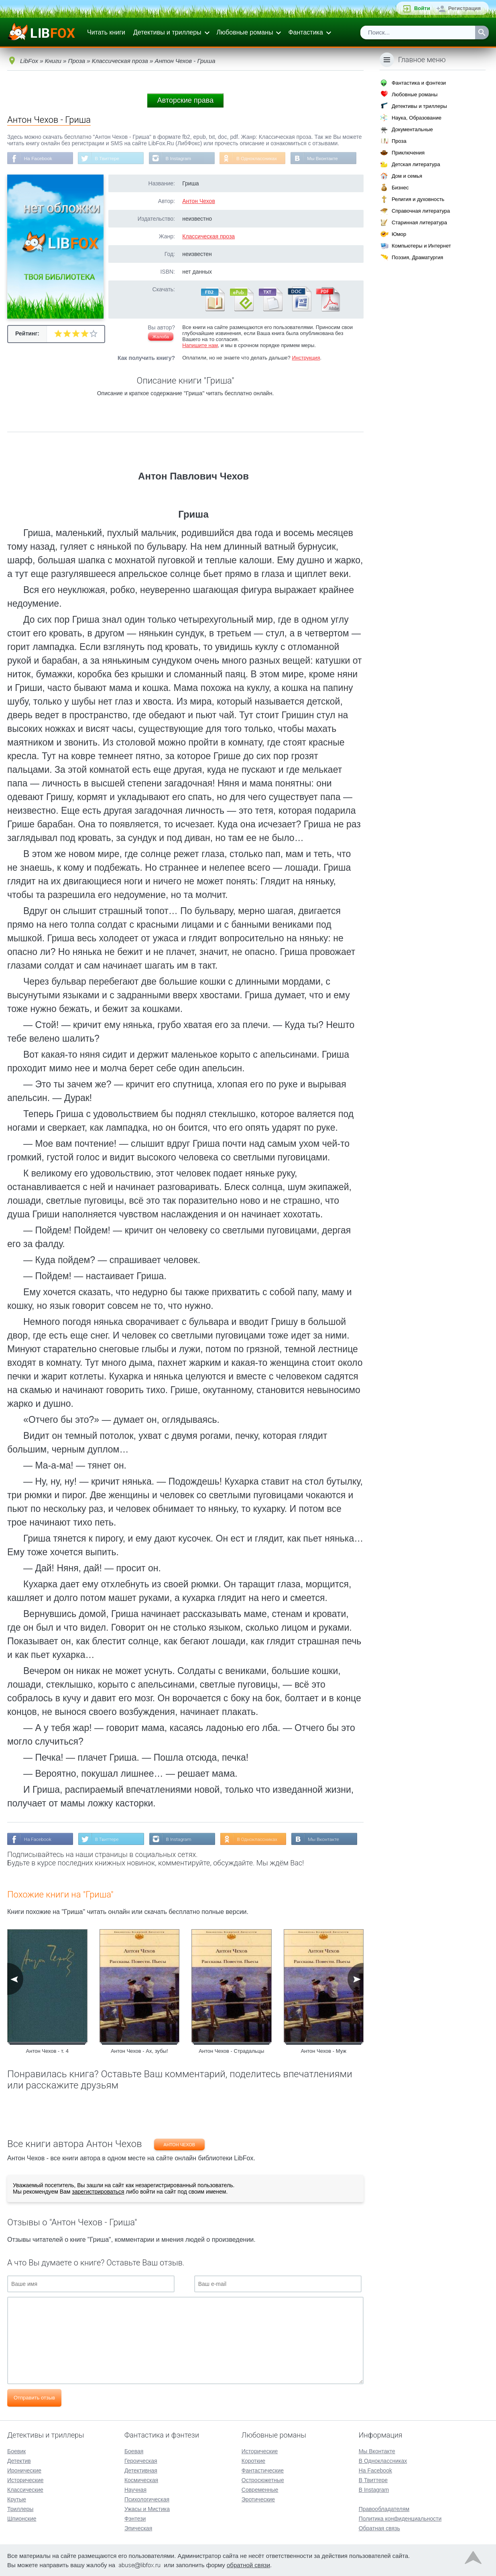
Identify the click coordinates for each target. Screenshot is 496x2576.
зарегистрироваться (98, 2192)
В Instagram (180, 158)
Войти (422, 8)
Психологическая (146, 2499)
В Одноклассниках (259, 158)
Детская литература (416, 164)
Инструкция (306, 358)
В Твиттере (108, 158)
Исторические (25, 2479)
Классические (25, 2489)
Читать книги (106, 32)
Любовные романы (245, 32)
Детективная (140, 2470)
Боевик (16, 2451)
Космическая (141, 2479)
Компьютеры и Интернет (421, 246)
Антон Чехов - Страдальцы (231, 2051)
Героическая (140, 2460)
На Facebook (38, 158)
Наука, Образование (416, 118)
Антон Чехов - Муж (323, 2051)
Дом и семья (407, 176)
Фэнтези (135, 2518)
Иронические (24, 2470)
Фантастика (305, 32)
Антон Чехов (198, 201)
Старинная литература (419, 222)
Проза (399, 141)
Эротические (258, 2499)
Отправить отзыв (34, 2398)
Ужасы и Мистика (147, 2508)
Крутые (16, 2499)
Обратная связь (379, 2528)
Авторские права (185, 100)
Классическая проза (208, 237)
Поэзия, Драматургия (417, 257)
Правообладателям (384, 2508)
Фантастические (263, 2470)
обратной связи (248, 2564)
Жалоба (160, 337)
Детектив (19, 2460)
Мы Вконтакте (325, 158)
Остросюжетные (263, 2479)
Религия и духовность (418, 199)
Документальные (412, 129)
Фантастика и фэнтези (419, 83)
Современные (260, 2489)
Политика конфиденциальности (400, 2518)
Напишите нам (200, 346)
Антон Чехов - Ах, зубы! (139, 2051)
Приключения (408, 153)
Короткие (253, 2460)
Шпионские (21, 2518)
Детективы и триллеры (167, 32)
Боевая (133, 2451)
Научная (135, 2489)
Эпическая (138, 2528)
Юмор (399, 234)
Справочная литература (421, 211)
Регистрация (464, 8)
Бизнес (400, 188)
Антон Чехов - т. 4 (47, 2051)
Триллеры (20, 2508)
